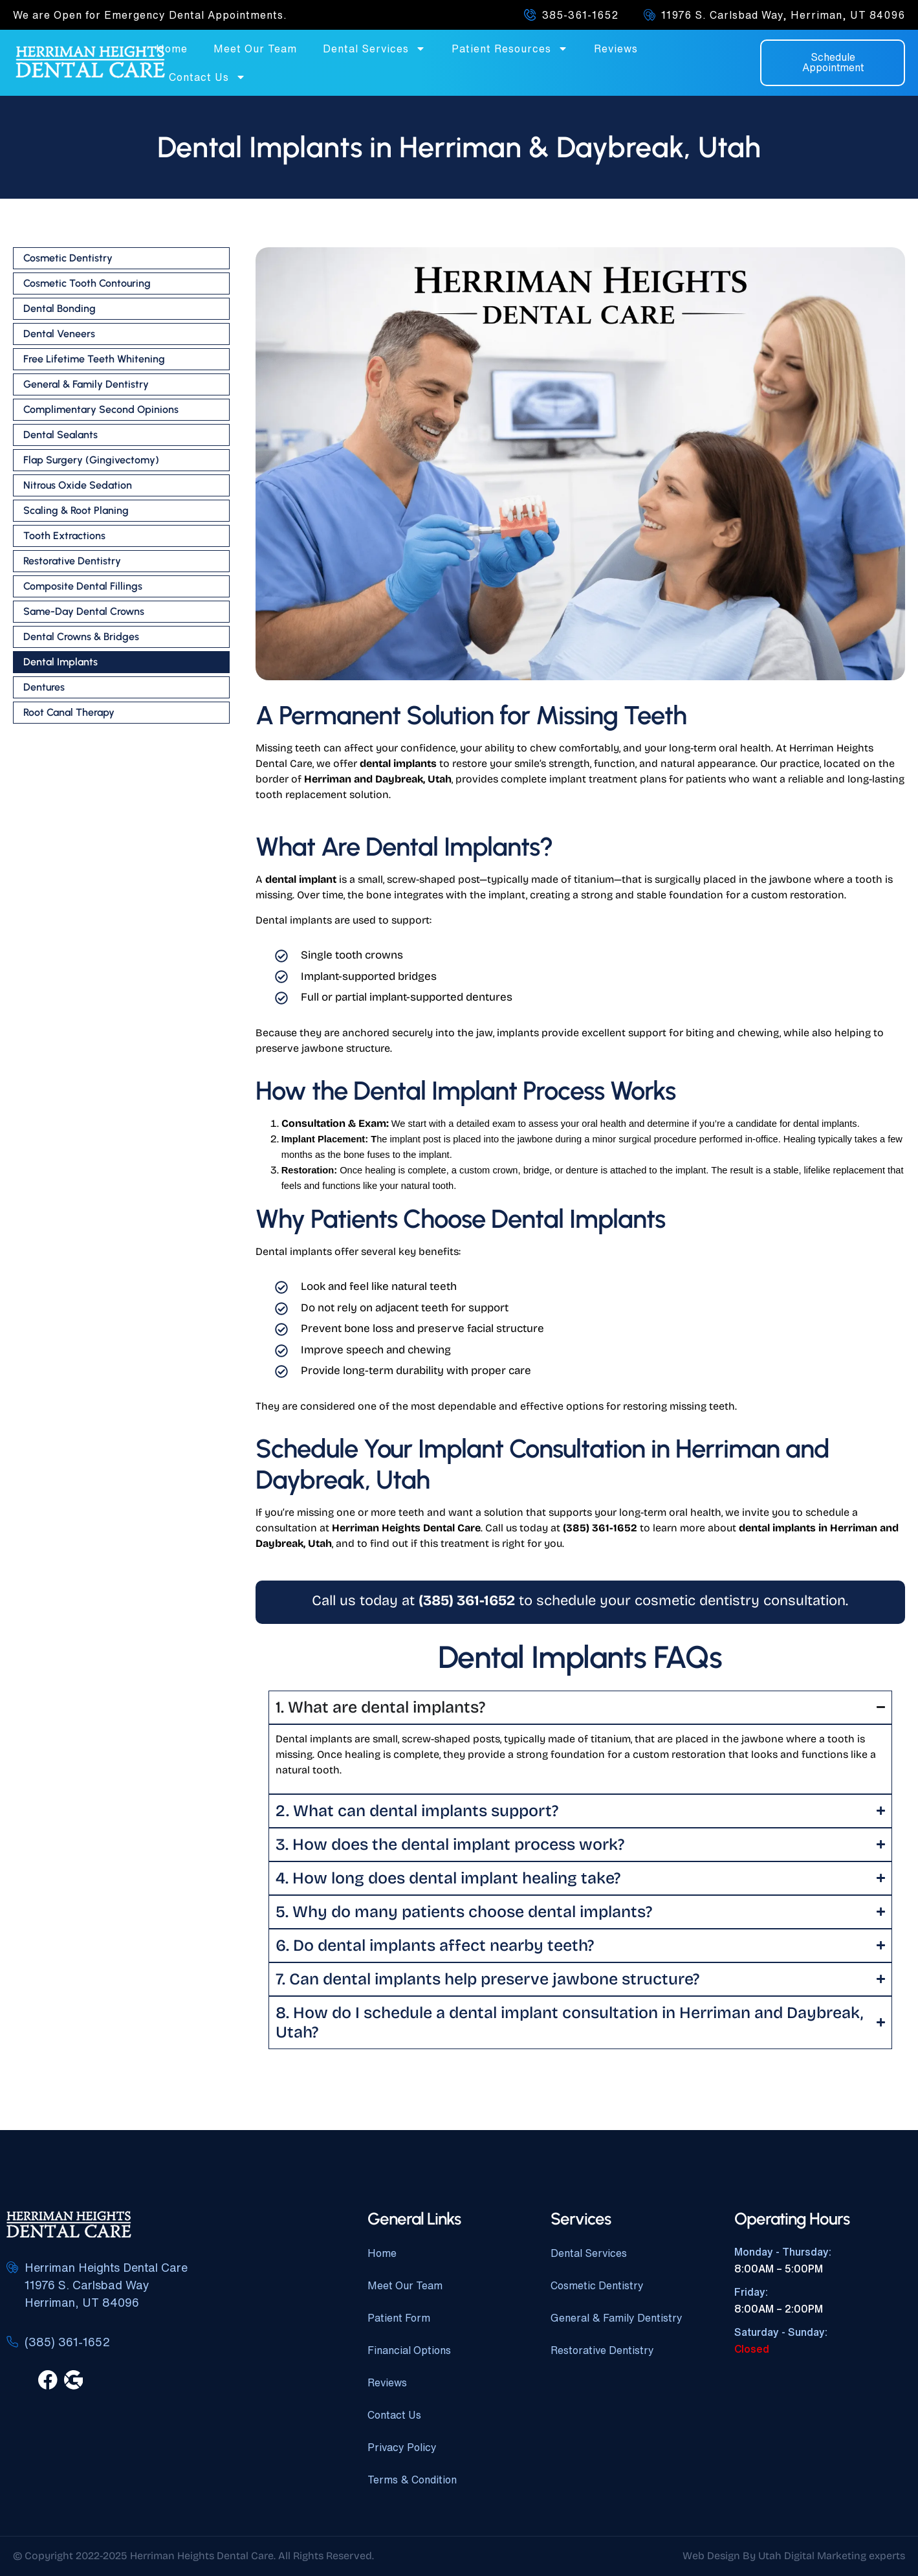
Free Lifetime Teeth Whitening (94, 359)
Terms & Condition (412, 2479)
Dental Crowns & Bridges (81, 636)
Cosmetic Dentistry (68, 258)
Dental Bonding (59, 308)
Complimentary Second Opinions (101, 409)
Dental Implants (60, 662)
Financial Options (409, 2350)
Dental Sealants (60, 434)
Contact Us (207, 77)
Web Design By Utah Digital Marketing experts (794, 2555)
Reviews (616, 48)
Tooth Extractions (64, 535)
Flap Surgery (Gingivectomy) (91, 460)
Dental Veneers (59, 334)
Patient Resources (510, 48)
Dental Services (374, 48)
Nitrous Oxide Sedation (77, 485)
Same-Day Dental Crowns (83, 611)
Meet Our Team (255, 48)
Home (172, 48)
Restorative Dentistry (72, 561)
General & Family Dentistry (86, 384)
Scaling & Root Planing (76, 510)
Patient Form (398, 2318)
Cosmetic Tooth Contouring (87, 283)
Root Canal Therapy (69, 712)
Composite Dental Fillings (82, 586)
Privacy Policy (402, 2447)
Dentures (44, 687)
